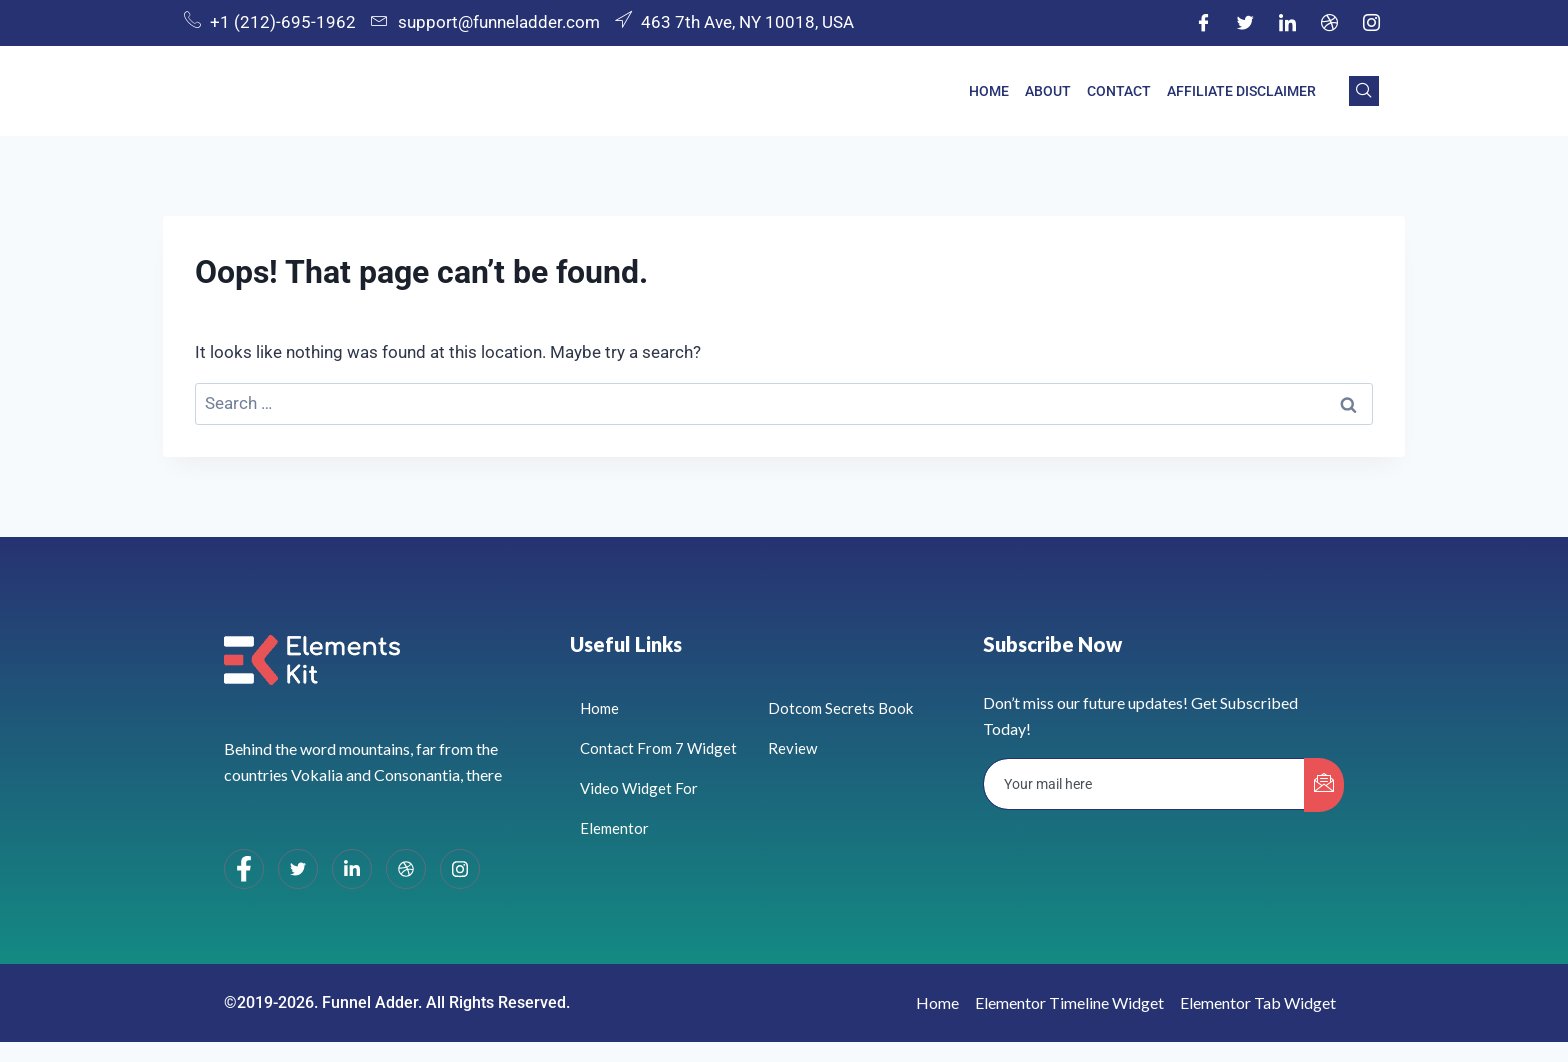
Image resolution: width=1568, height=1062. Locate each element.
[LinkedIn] (1287, 23)
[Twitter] (1245, 23)
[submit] (1324, 785)
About (1048, 91)
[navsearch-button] (1364, 91)
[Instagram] (1371, 23)
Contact (1119, 91)
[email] (1144, 784)
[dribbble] (406, 869)
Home (989, 91)
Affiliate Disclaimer (1241, 91)
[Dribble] (1329, 23)
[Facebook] (1203, 23)
